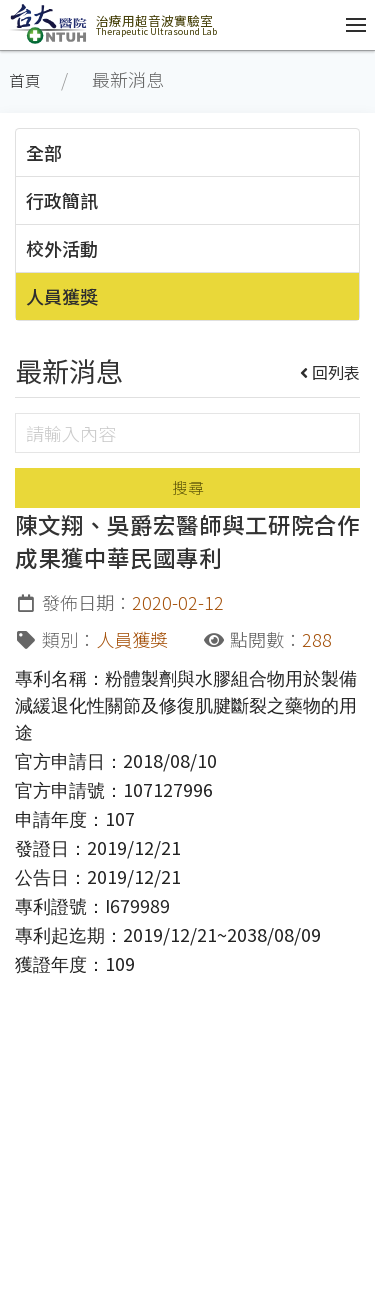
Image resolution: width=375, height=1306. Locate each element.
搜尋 (188, 487)
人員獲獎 (62, 296)
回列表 (330, 372)
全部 (44, 152)
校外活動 (62, 248)
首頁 (25, 80)
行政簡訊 (62, 200)
